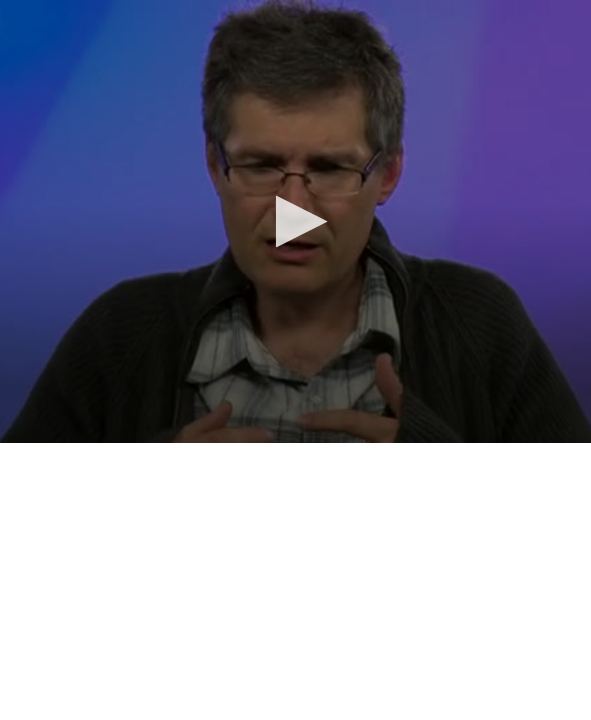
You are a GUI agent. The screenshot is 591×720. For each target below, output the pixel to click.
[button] (295, 221)
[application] (295, 221)
